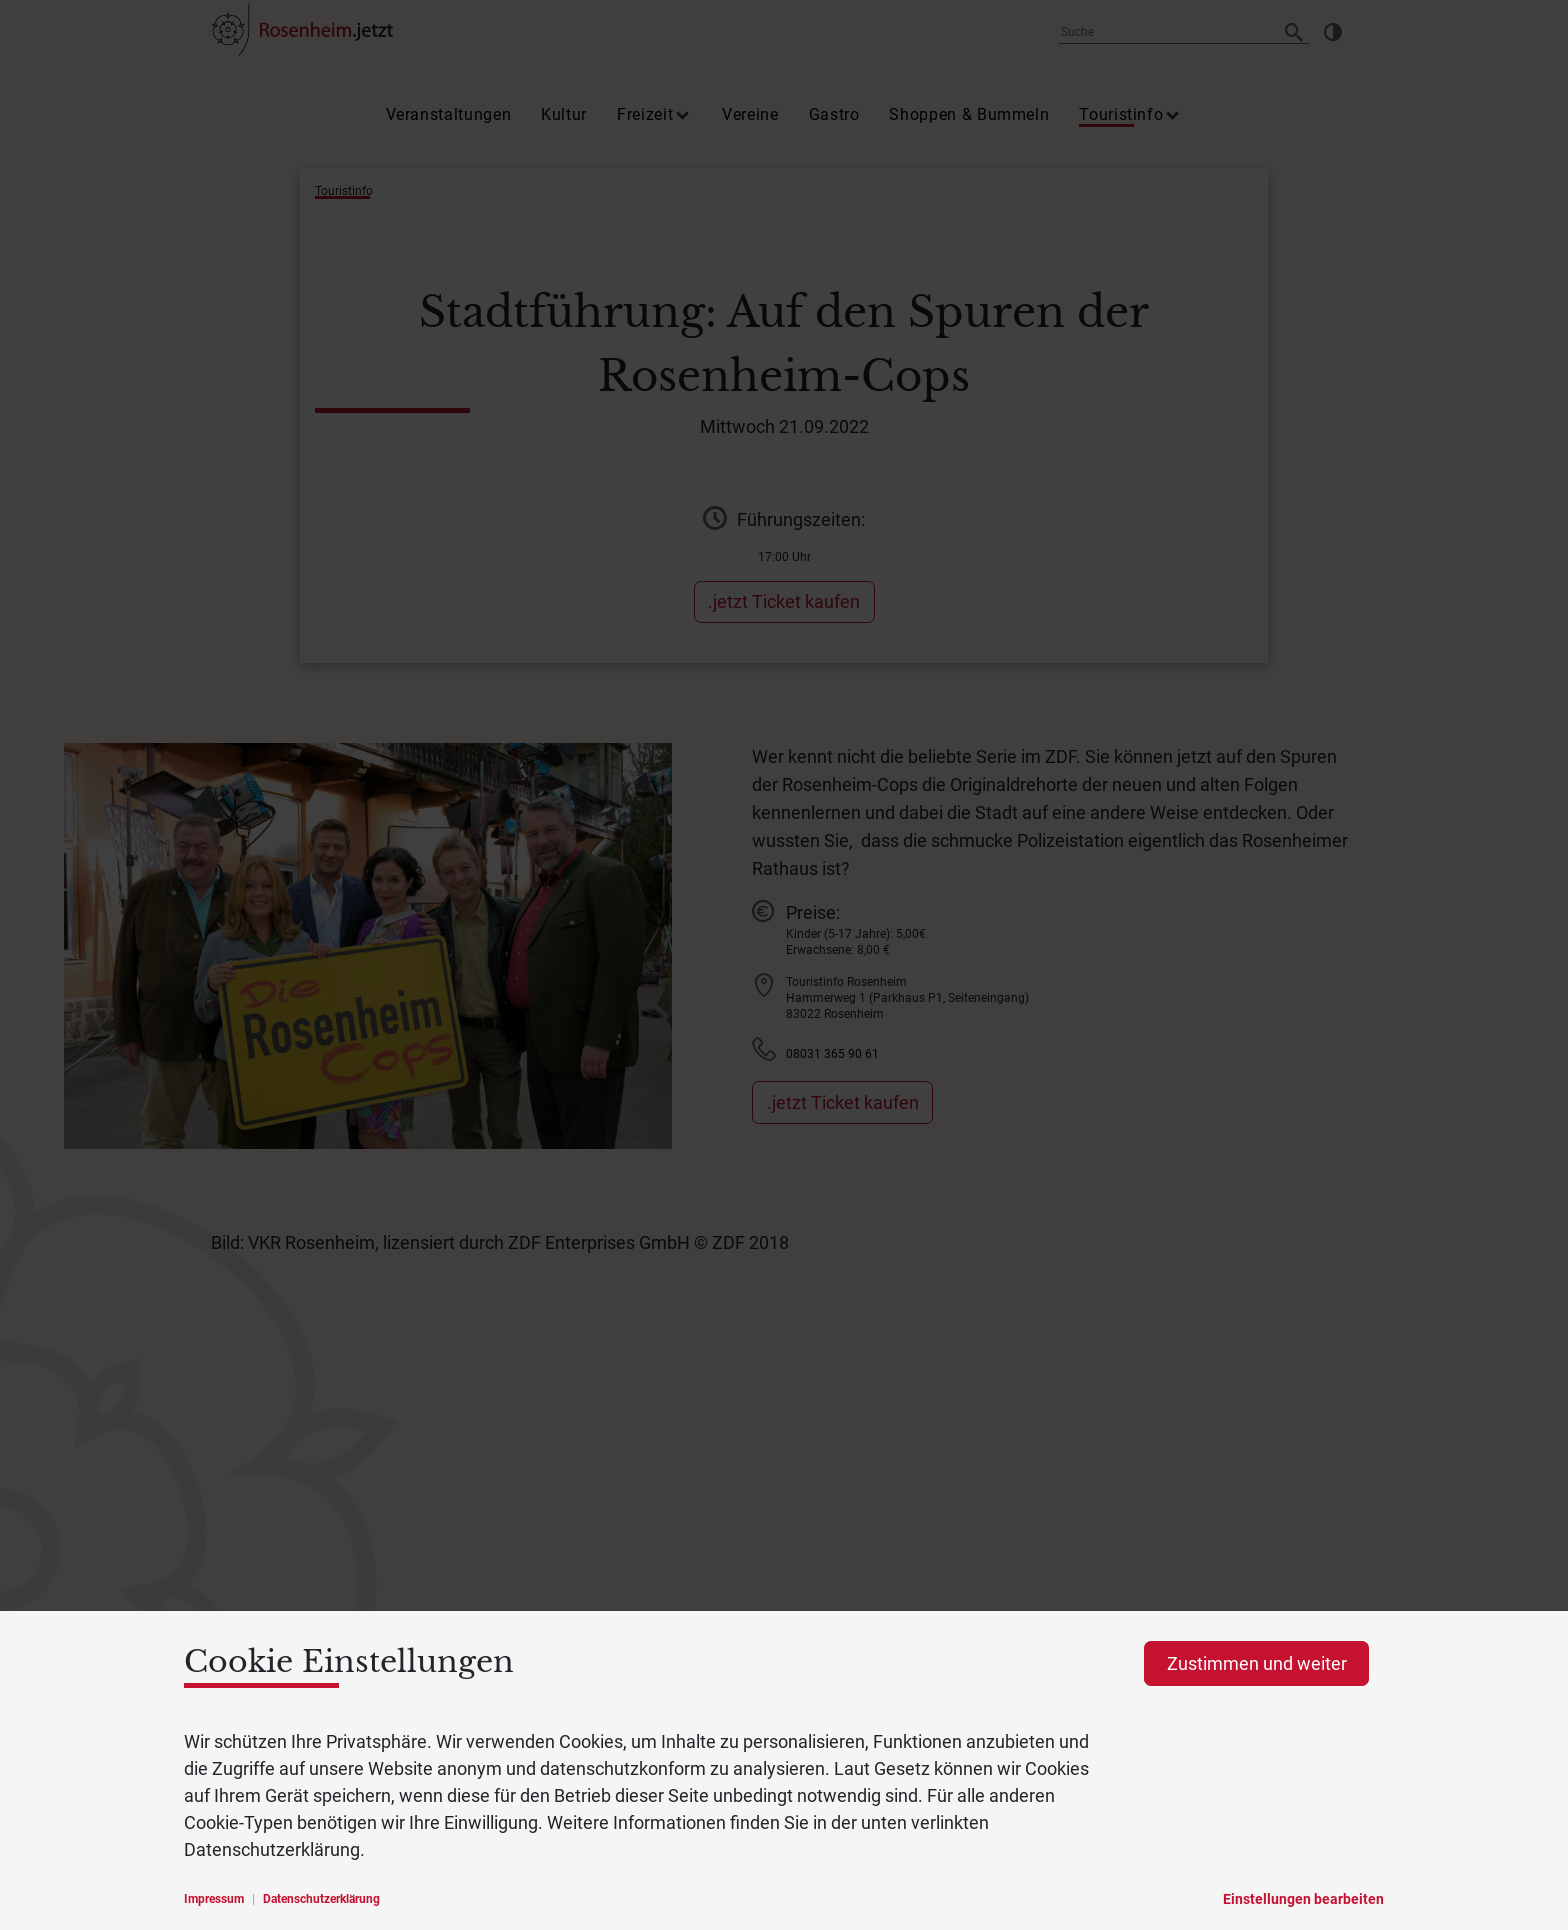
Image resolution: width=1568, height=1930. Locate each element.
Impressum (214, 1899)
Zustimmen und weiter (1257, 1663)
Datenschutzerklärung (321, 1899)
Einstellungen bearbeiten (1303, 1899)
